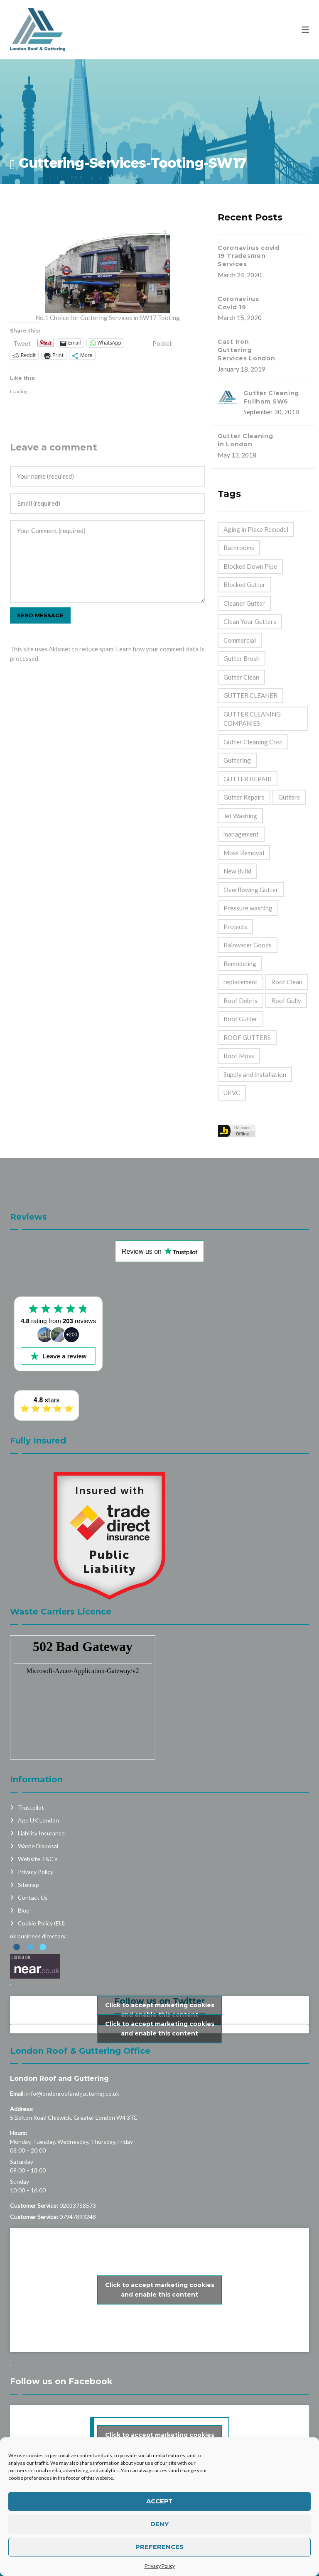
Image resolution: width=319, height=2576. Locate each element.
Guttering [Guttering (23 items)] (237, 760)
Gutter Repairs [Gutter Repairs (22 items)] (244, 797)
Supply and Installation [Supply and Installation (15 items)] (254, 1074)
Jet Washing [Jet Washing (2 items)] (240, 816)
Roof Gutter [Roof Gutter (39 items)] (240, 1019)
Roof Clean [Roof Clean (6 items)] (286, 982)
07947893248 (77, 2216)
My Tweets (159, 2029)
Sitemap (28, 1884)
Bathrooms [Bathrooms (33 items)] (238, 547)
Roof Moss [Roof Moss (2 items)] (238, 1055)
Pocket (162, 343)
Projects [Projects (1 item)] (235, 926)
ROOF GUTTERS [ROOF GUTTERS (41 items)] (247, 1037)
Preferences (159, 2547)
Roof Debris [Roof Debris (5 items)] (240, 1000)
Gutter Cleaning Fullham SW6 (271, 397)
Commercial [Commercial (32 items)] (239, 640)
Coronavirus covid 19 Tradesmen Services (249, 256)
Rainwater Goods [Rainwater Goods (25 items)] (247, 945)
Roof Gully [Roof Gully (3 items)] (286, 1000)
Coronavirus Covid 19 (238, 303)
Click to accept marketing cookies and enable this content (159, 2009)
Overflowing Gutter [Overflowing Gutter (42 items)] (250, 889)
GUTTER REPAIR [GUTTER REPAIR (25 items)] (247, 779)
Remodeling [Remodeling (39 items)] (239, 963)
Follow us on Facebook (61, 2381)
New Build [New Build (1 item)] (237, 871)
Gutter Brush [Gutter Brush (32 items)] (241, 658)
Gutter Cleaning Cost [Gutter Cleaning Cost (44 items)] (252, 742)
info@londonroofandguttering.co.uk (72, 2093)
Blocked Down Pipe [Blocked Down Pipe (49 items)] (250, 566)
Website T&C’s (38, 1858)
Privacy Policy (160, 2566)
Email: (17, 2093)
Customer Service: (34, 2205)
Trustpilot (31, 1807)
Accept (159, 2501)
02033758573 (77, 2205)
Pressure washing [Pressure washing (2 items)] (247, 908)
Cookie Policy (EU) (41, 1923)
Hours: (18, 2132)
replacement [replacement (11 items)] (240, 982)
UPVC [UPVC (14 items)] (231, 1092)
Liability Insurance (41, 1833)
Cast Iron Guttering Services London (246, 350)
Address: (22, 2108)
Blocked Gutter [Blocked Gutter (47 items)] (244, 584)
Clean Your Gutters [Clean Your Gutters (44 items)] (249, 621)
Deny (159, 2524)
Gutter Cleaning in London (245, 440)
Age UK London (38, 1820)
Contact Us (33, 1897)
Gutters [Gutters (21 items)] (289, 797)
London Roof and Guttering (59, 2078)
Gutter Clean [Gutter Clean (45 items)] (241, 677)
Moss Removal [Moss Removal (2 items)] (243, 852)
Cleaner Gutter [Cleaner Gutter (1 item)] (244, 603)
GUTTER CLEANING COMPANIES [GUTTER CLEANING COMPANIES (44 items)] (252, 718)
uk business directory (38, 1936)
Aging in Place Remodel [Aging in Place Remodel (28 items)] (255, 529)
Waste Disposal (38, 1845)
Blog (23, 1910)
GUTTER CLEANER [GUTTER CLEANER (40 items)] (250, 695)
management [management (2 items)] (241, 834)
